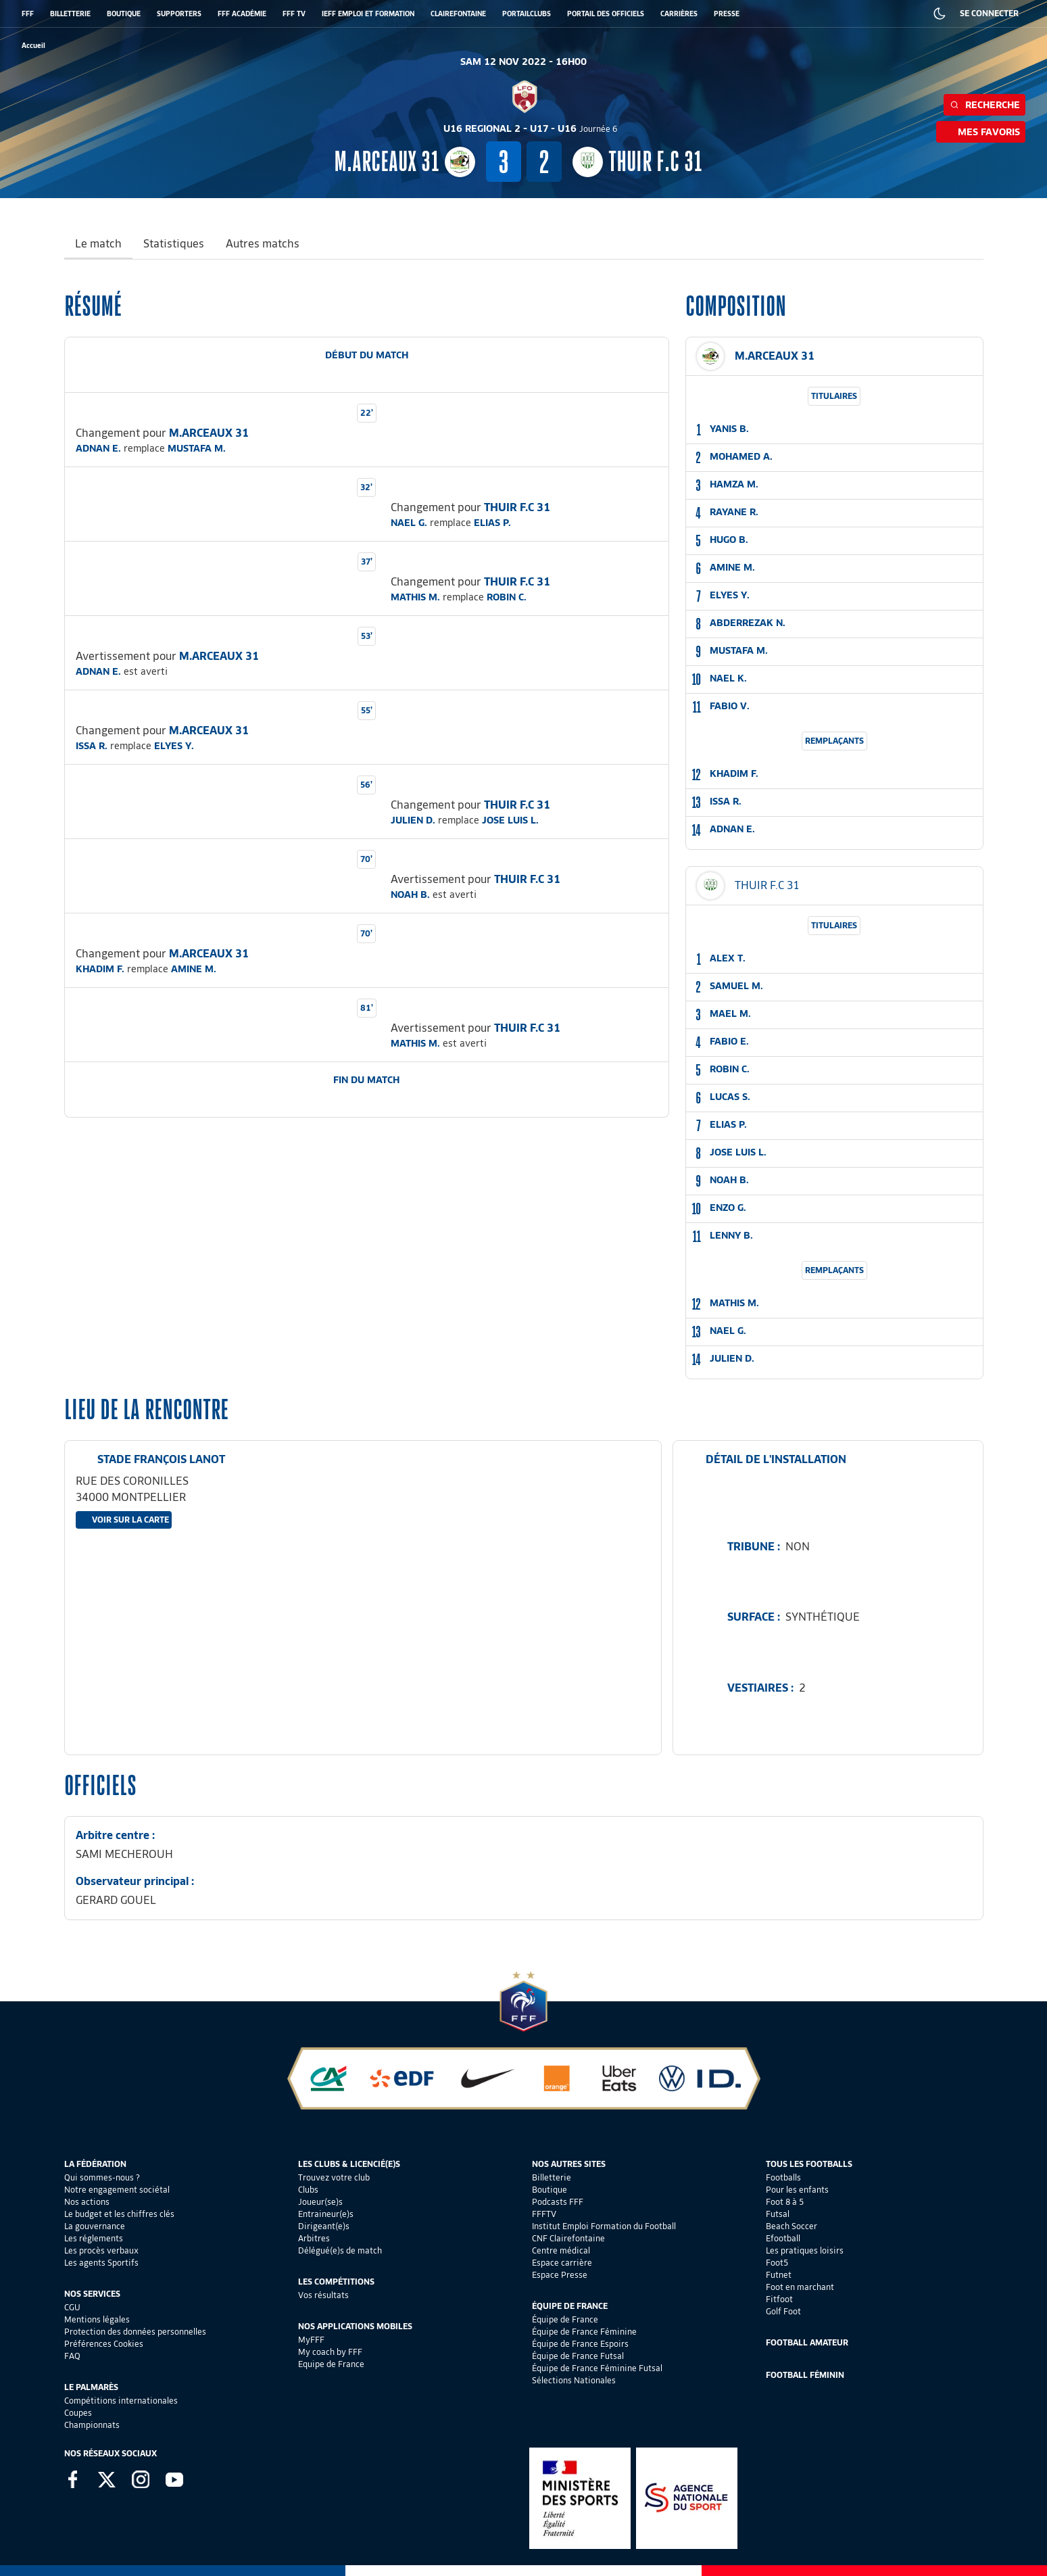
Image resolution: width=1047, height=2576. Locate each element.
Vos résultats (323, 2295)
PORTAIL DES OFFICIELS (605, 13)
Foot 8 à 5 (785, 2202)
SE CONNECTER (989, 13)
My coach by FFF (330, 2352)
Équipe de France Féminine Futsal (597, 2368)
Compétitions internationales (121, 2400)
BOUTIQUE (124, 13)
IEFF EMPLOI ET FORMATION (368, 13)
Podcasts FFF (557, 2202)
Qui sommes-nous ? (102, 2177)
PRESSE (726, 13)
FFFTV (544, 2214)
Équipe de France (565, 2319)
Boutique (549, 2190)
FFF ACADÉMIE (242, 13)
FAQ (72, 2356)
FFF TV (294, 13)
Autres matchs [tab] (262, 243)
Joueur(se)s (320, 2202)
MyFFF (311, 2340)
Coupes (78, 2413)
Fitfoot (779, 2299)
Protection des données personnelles (135, 2332)
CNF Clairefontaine (568, 2238)
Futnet (779, 2275)
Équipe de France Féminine (584, 2332)
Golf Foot (783, 2311)
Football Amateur (807, 2342)
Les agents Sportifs (101, 2263)
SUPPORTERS (179, 13)
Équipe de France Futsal (578, 2356)
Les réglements (93, 2238)
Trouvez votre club (334, 2177)
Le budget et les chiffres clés (119, 2214)
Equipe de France (331, 2364)
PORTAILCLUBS (526, 13)
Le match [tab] (98, 243)
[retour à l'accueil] (33, 46)
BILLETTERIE (70, 13)
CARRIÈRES (679, 13)
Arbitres (314, 2238)
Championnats (92, 2425)
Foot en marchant (800, 2287)
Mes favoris (981, 131)
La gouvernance (94, 2226)
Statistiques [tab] (173, 243)
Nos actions (86, 2202)
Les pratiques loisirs (805, 2250)
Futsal (777, 2214)
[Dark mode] (939, 13)
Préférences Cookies (103, 2344)
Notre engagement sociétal (117, 2190)
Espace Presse (559, 2275)
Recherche (984, 104)
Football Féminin (805, 2375)
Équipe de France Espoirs (580, 2344)
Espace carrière (562, 2263)
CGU (72, 2307)
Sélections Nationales (574, 2380)
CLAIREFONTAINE (458, 13)
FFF (28, 13)
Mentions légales (97, 2319)
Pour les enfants (797, 2190)
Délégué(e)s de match (340, 2250)
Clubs (308, 2190)
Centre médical (561, 2250)
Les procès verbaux (101, 2250)
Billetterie (551, 2177)
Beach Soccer (791, 2226)
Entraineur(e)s (326, 2214)
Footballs (783, 2177)
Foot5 (777, 2263)
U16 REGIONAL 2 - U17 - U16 (530, 128)
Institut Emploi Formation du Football (604, 2226)
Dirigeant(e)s (323, 2226)
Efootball (783, 2238)
